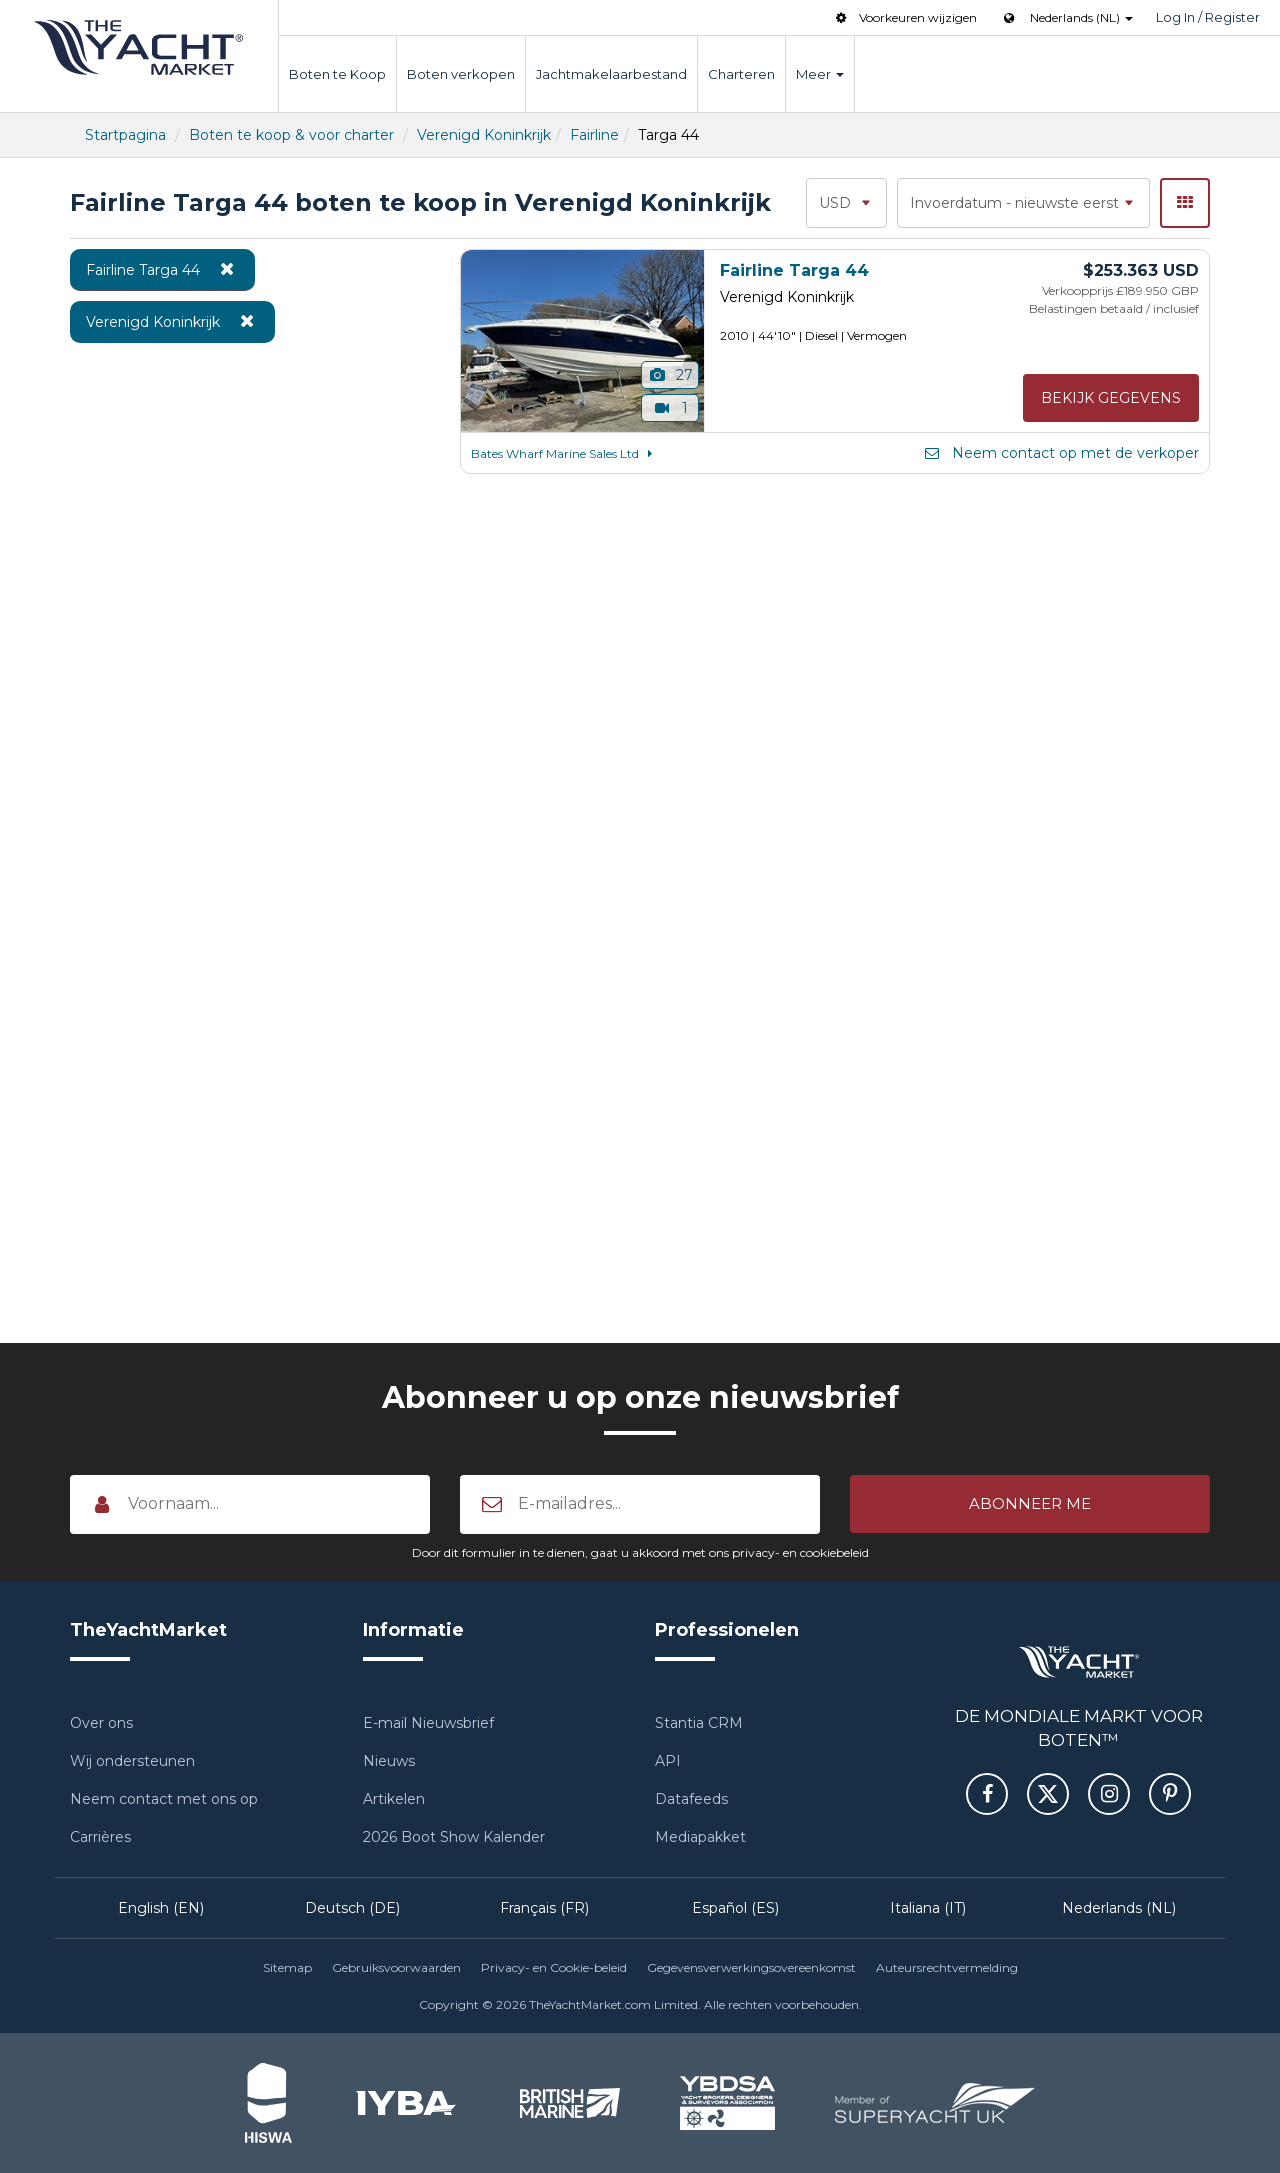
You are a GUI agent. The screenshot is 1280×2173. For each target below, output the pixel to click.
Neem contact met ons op (164, 1799)
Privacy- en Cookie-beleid (554, 1967)
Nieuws (389, 1761)
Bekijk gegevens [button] (1111, 398)
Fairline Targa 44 (162, 269)
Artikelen (394, 1799)
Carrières (100, 1837)
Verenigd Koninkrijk (484, 135)
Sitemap (287, 1967)
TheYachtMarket (139, 47)
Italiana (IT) (928, 1908)
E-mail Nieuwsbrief (428, 1723)
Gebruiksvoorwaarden (396, 1967)
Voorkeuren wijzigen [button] (904, 17)
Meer (820, 74)
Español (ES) (735, 1908)
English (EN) (161, 1908)
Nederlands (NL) (1119, 1908)
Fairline (594, 135)
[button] (1030, 1504)
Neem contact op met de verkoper (1060, 453)
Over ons (101, 1723)
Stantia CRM (699, 1723)
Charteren (741, 74)
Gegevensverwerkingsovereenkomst (751, 1967)
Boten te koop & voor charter (291, 135)
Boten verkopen (461, 74)
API (668, 1761)
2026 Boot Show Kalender (454, 1837)
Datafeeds (691, 1799)
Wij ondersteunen (132, 1761)
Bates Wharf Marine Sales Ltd (565, 453)
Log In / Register (1208, 17)
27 (670, 375)
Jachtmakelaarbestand (611, 74)
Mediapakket (700, 1837)
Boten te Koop (337, 74)
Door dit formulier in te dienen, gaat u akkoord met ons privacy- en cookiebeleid (640, 1552)
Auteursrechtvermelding (947, 1967)
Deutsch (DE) (352, 1908)
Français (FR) (544, 1908)
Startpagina (125, 135)
